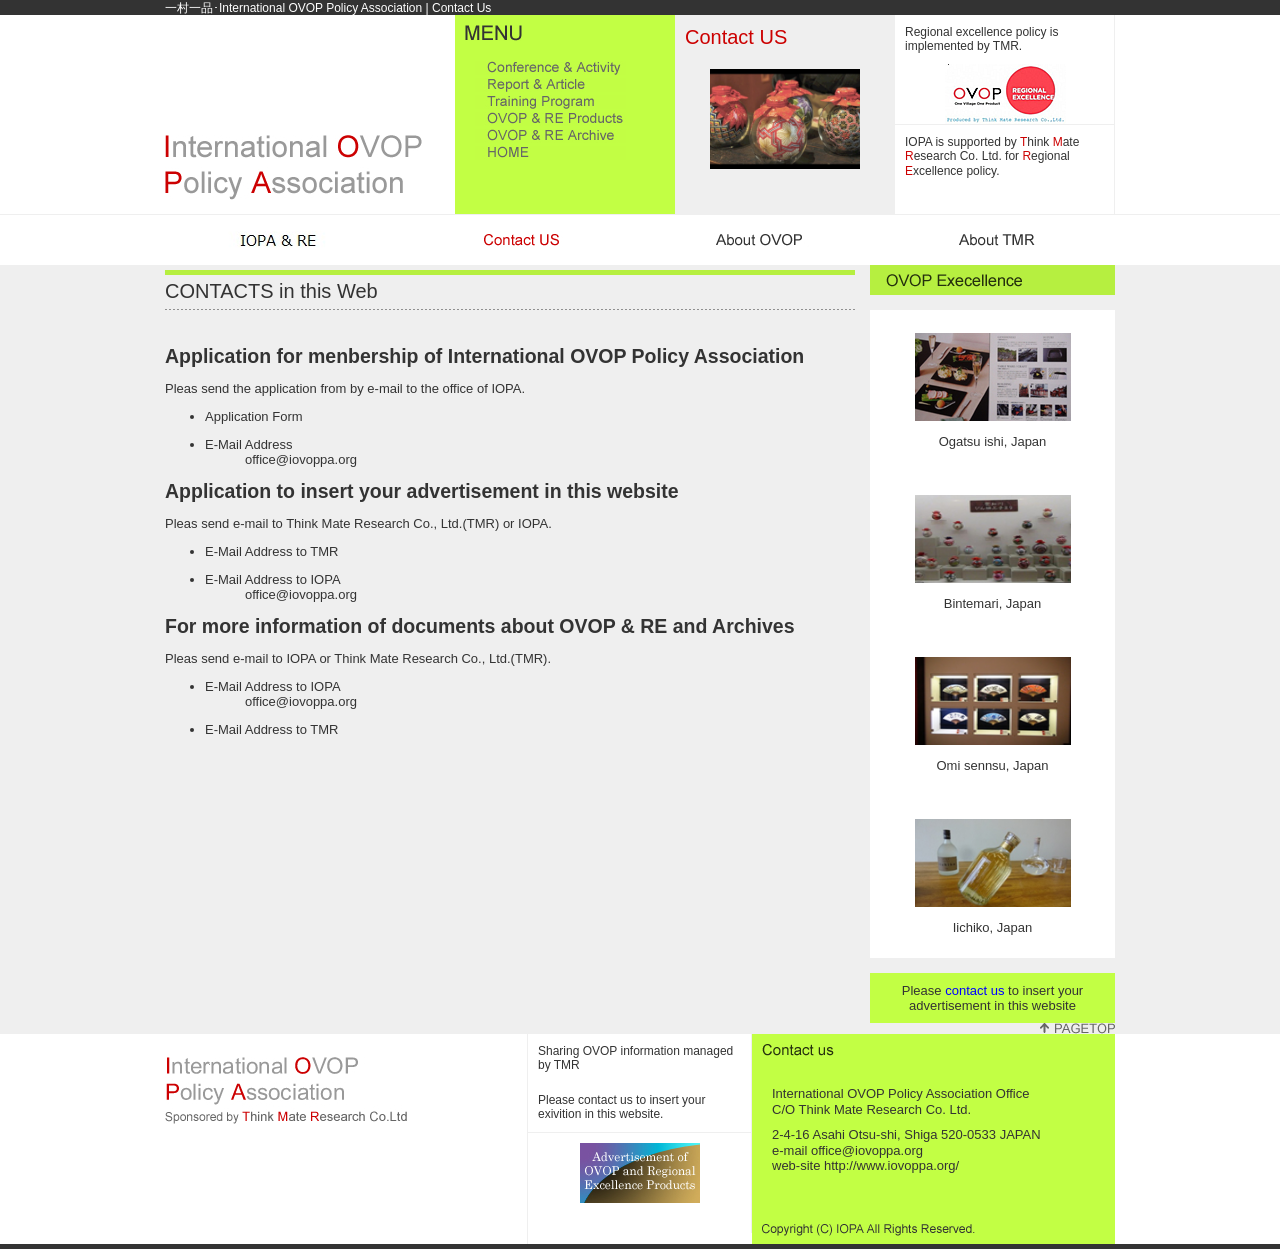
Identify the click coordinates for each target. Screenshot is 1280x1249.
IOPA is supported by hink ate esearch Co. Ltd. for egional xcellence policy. (992, 156)
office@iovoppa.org (301, 459)
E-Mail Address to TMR (271, 551)
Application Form (254, 416)
